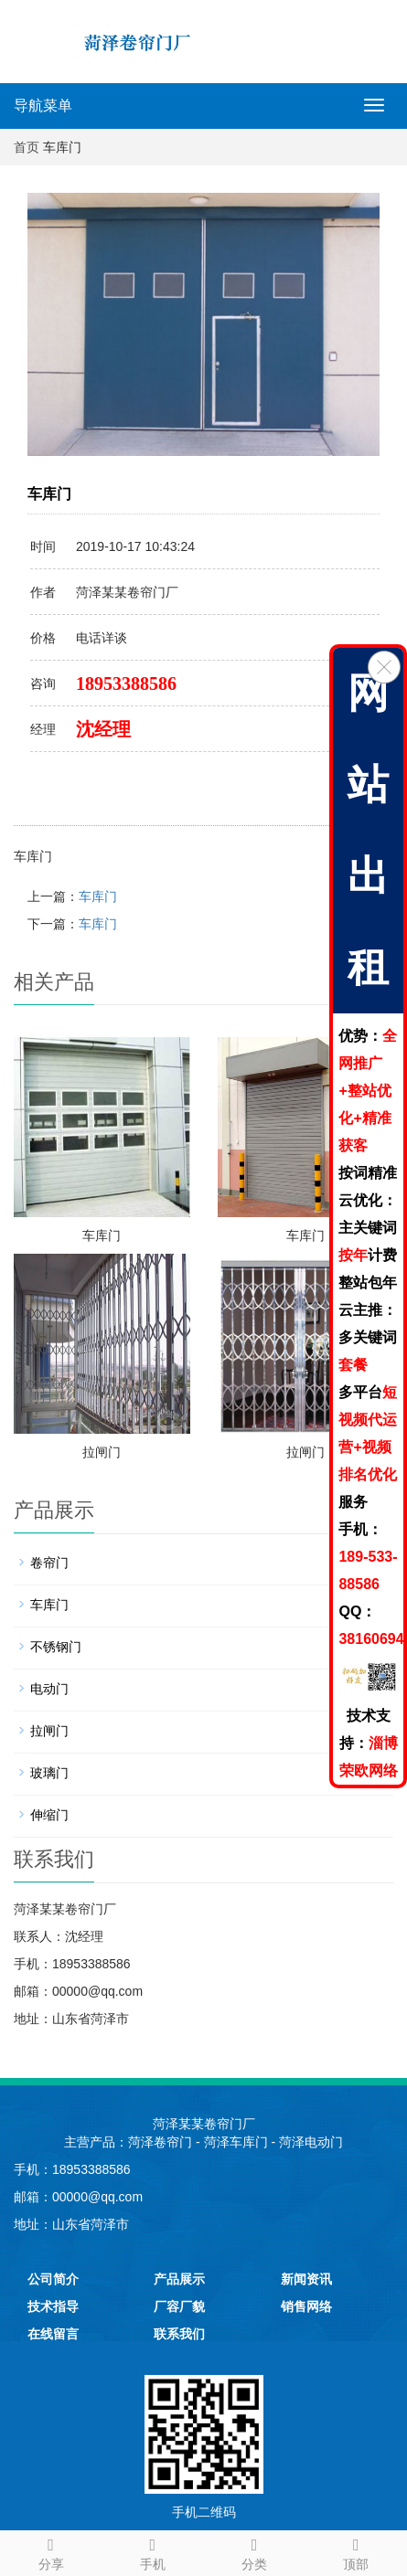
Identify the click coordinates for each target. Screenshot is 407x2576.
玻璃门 (49, 1772)
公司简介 (53, 2279)
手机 (152, 2551)
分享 (51, 2551)
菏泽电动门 (311, 2142)
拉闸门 (101, 1452)
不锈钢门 (55, 1646)
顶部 (356, 2551)
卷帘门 (49, 1562)
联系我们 (179, 2334)
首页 (26, 147)
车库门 (98, 896)
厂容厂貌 (179, 2306)
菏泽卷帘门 (160, 2142)
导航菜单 (43, 105)
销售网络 (306, 2306)
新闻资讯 (306, 2279)
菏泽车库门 (236, 2142)
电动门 (49, 1688)
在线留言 (53, 2334)
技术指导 (53, 2306)
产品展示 (179, 2279)
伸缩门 (49, 1814)
